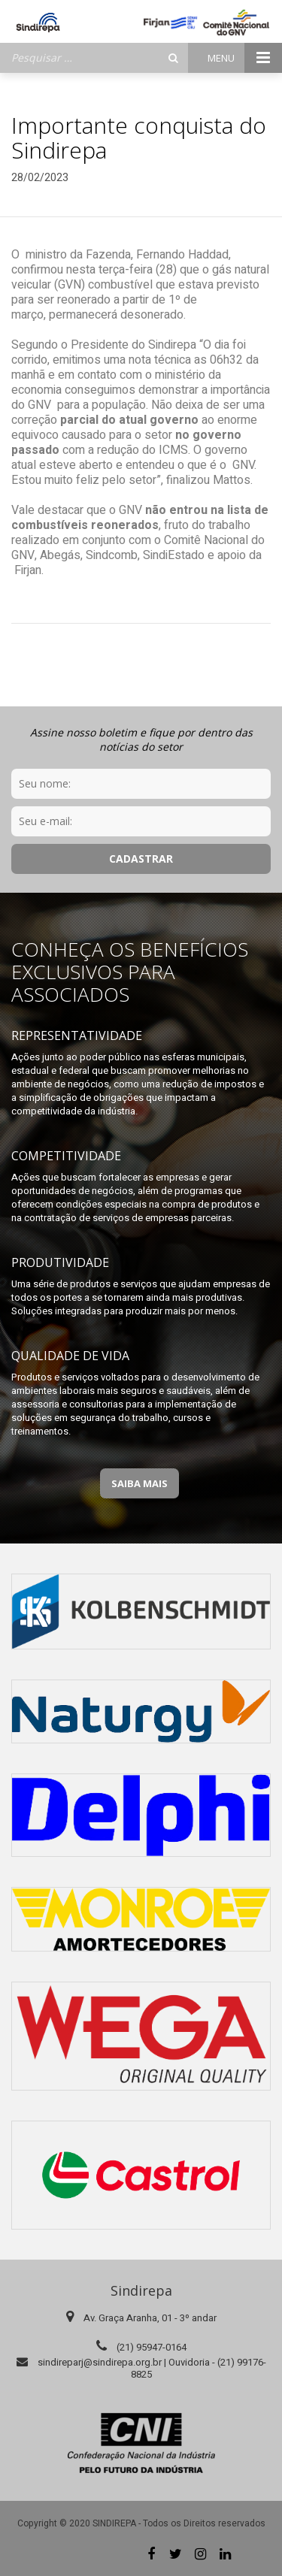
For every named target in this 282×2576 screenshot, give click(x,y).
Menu (245, 58)
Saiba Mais (139, 1483)
